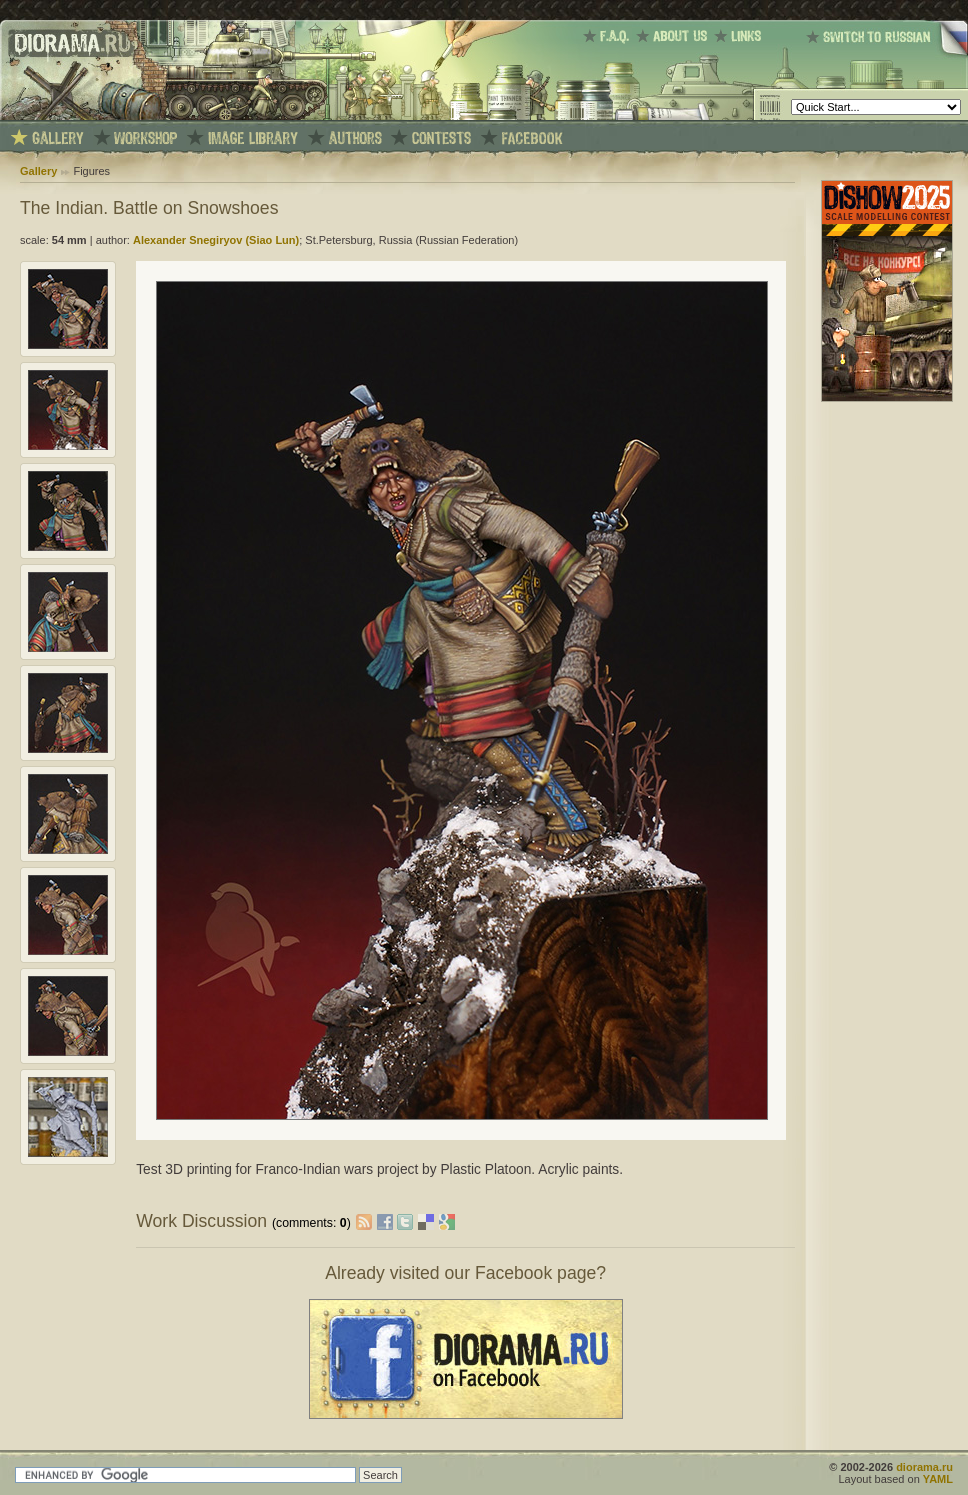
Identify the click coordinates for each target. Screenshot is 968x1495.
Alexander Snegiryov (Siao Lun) (216, 240)
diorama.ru (924, 1467)
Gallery (38, 171)
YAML (938, 1479)
